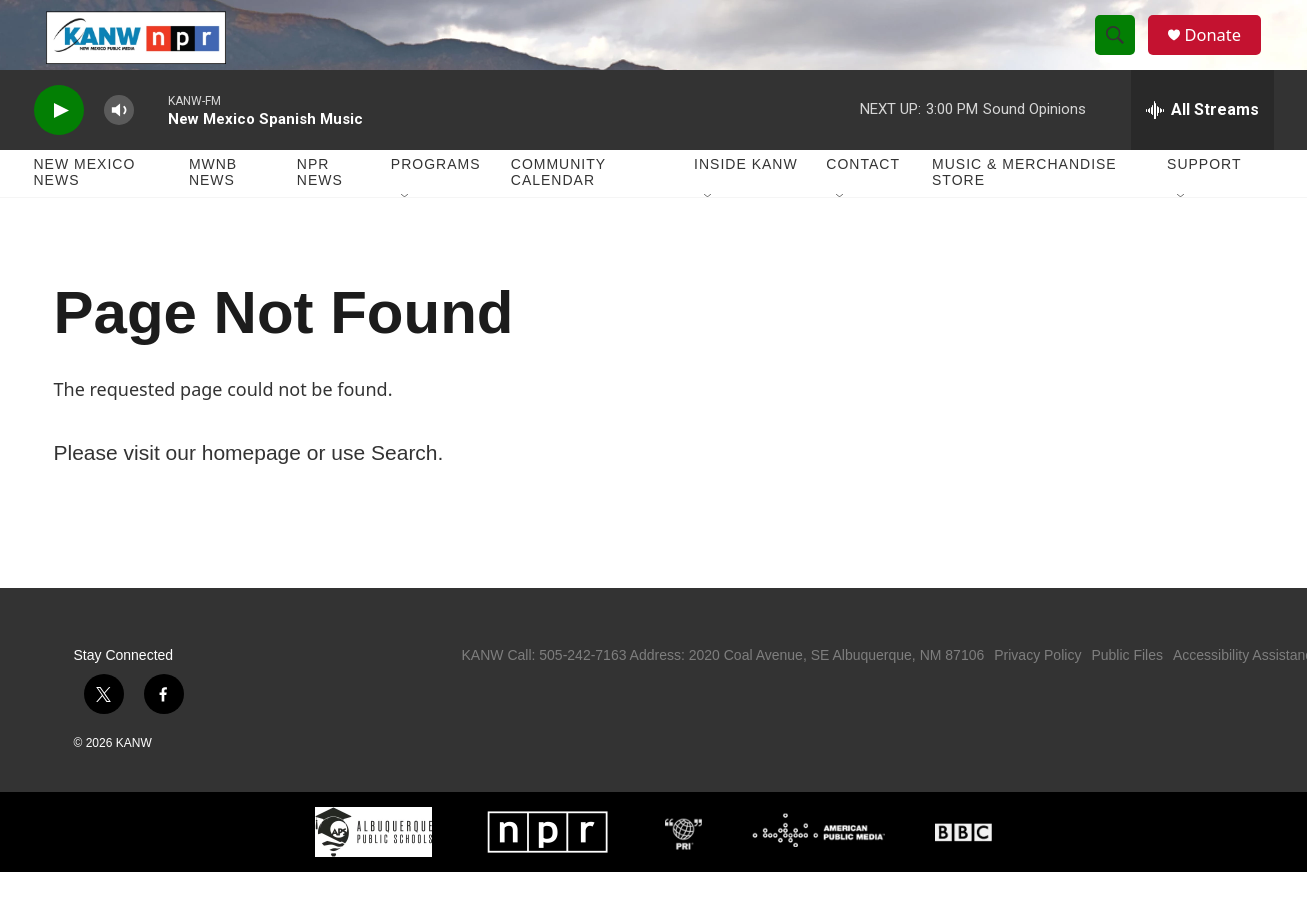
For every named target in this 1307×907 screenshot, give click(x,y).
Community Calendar (558, 208)
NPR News (320, 208)
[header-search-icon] (1122, 53)
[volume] (119, 145)
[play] (59, 145)
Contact (863, 200)
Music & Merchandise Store (1024, 208)
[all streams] (1202, 145)
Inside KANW (746, 200)
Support (1204, 200)
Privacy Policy (1037, 690)
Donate (1223, 52)
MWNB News (213, 208)
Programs (436, 200)
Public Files (1127, 690)
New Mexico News (85, 208)
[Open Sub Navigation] (406, 232)
